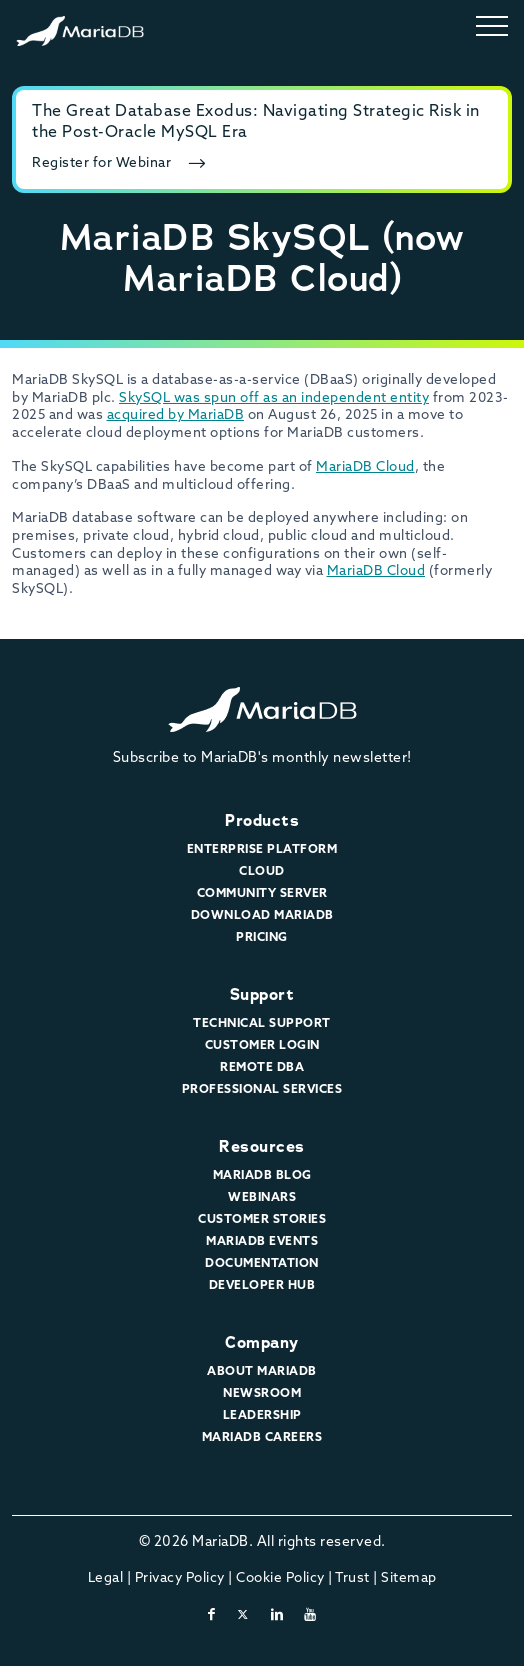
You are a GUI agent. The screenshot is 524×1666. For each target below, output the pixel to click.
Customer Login (262, 1046)
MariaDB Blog (262, 1176)
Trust (352, 1578)
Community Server (262, 894)
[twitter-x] (243, 1615)
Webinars (262, 1198)
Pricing (262, 938)
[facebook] (212, 1615)
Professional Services (262, 1090)
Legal (106, 1578)
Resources (262, 1146)
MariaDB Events (262, 1242)
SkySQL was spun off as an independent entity (274, 398)
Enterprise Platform (262, 850)
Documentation (262, 1264)
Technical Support (262, 1024)
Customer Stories (262, 1220)
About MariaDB (262, 1372)
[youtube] (310, 1615)
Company (262, 1342)
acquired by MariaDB (176, 415)
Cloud (262, 872)
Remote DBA (262, 1068)
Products (262, 820)
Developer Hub (262, 1286)
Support (262, 994)
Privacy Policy (180, 1578)
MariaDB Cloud (365, 467)
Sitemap (409, 1578)
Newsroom (262, 1394)
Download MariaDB (262, 916)
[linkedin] (277, 1615)
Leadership (262, 1416)
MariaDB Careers (262, 1438)
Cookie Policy (280, 1578)
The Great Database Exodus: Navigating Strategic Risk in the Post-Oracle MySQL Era (256, 122)
